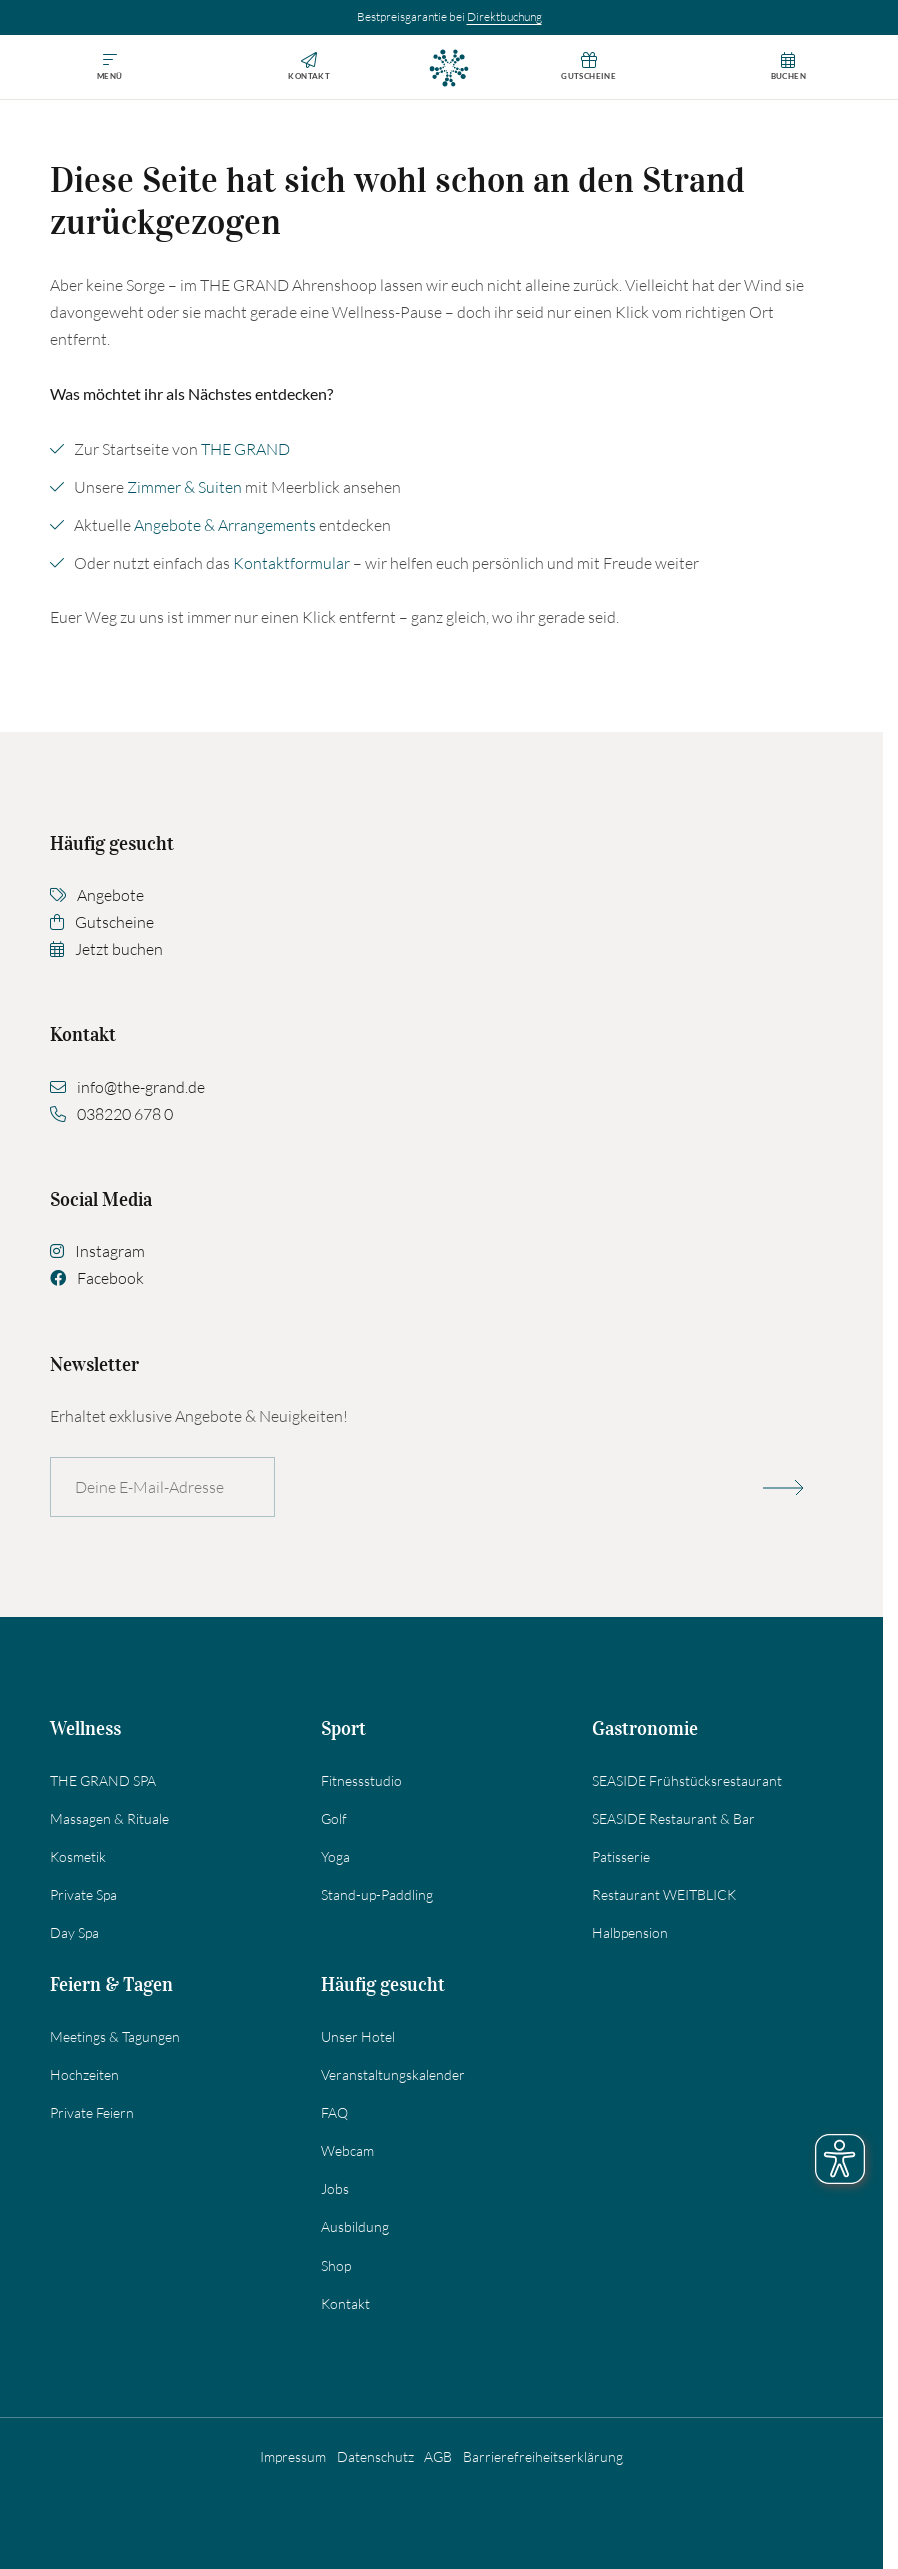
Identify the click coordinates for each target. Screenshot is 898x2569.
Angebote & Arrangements (225, 525)
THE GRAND (245, 449)
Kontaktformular (291, 563)
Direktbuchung (504, 16)
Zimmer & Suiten (184, 487)
